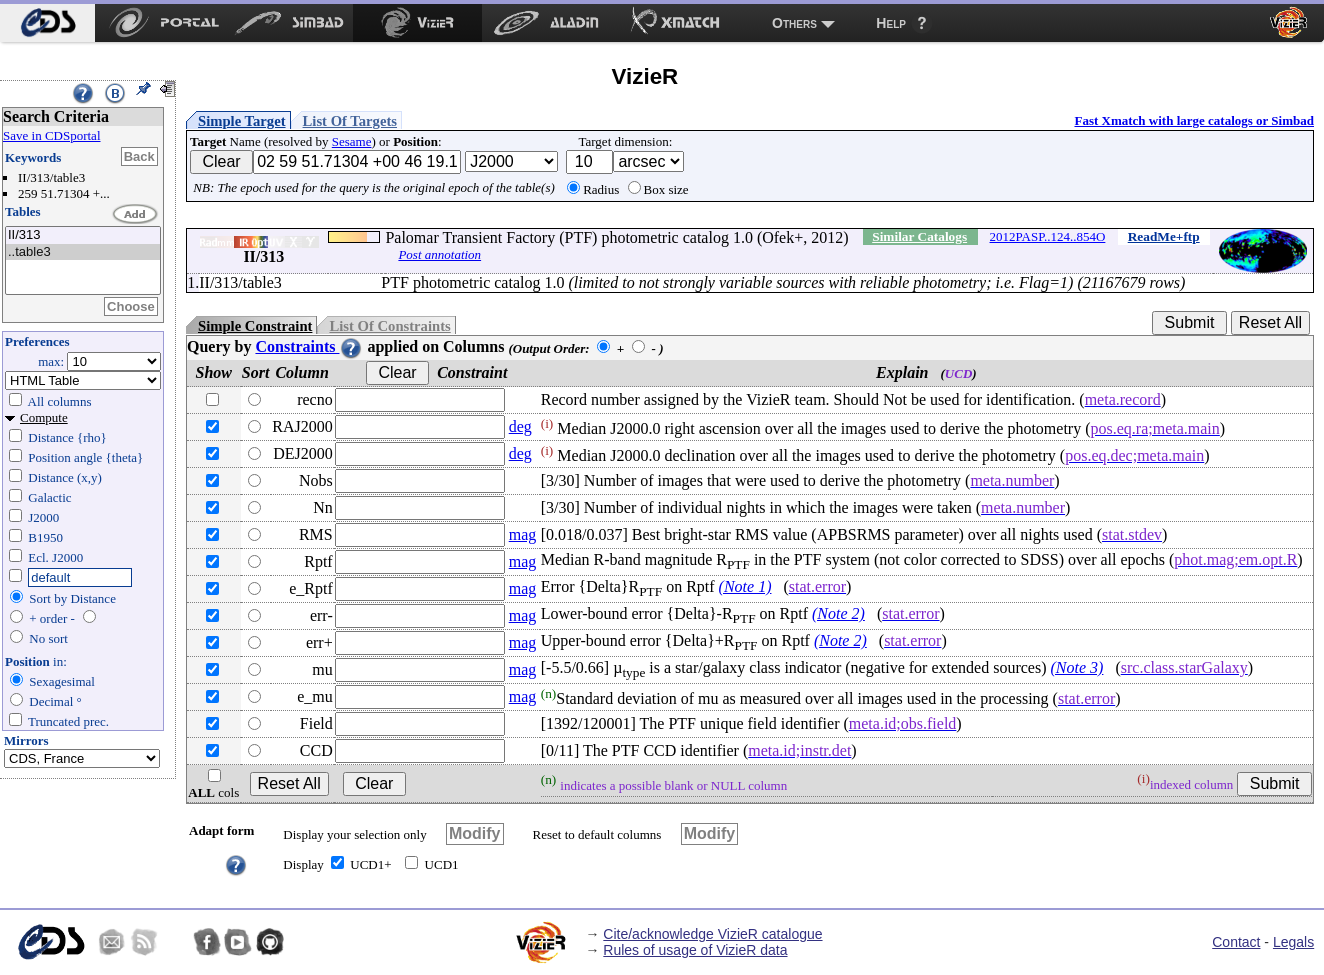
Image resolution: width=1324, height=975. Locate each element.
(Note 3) (1077, 667)
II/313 (83, 235)
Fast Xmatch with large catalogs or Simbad (1194, 120)
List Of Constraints (389, 326)
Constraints (309, 346)
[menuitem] (47, 23)
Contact (1236, 942)
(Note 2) (838, 613)
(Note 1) (745, 586)
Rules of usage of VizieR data (695, 950)
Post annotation (439, 254)
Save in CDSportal (52, 135)
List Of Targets (350, 121)
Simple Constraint (255, 326)
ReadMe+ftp (1164, 236)
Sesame (352, 141)
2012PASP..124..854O (1048, 236)
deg (520, 426)
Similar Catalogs (919, 236)
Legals (1293, 942)
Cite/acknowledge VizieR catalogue (712, 934)
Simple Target (242, 121)
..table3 (83, 252)
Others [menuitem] (794, 23)
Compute (44, 417)
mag (523, 534)
